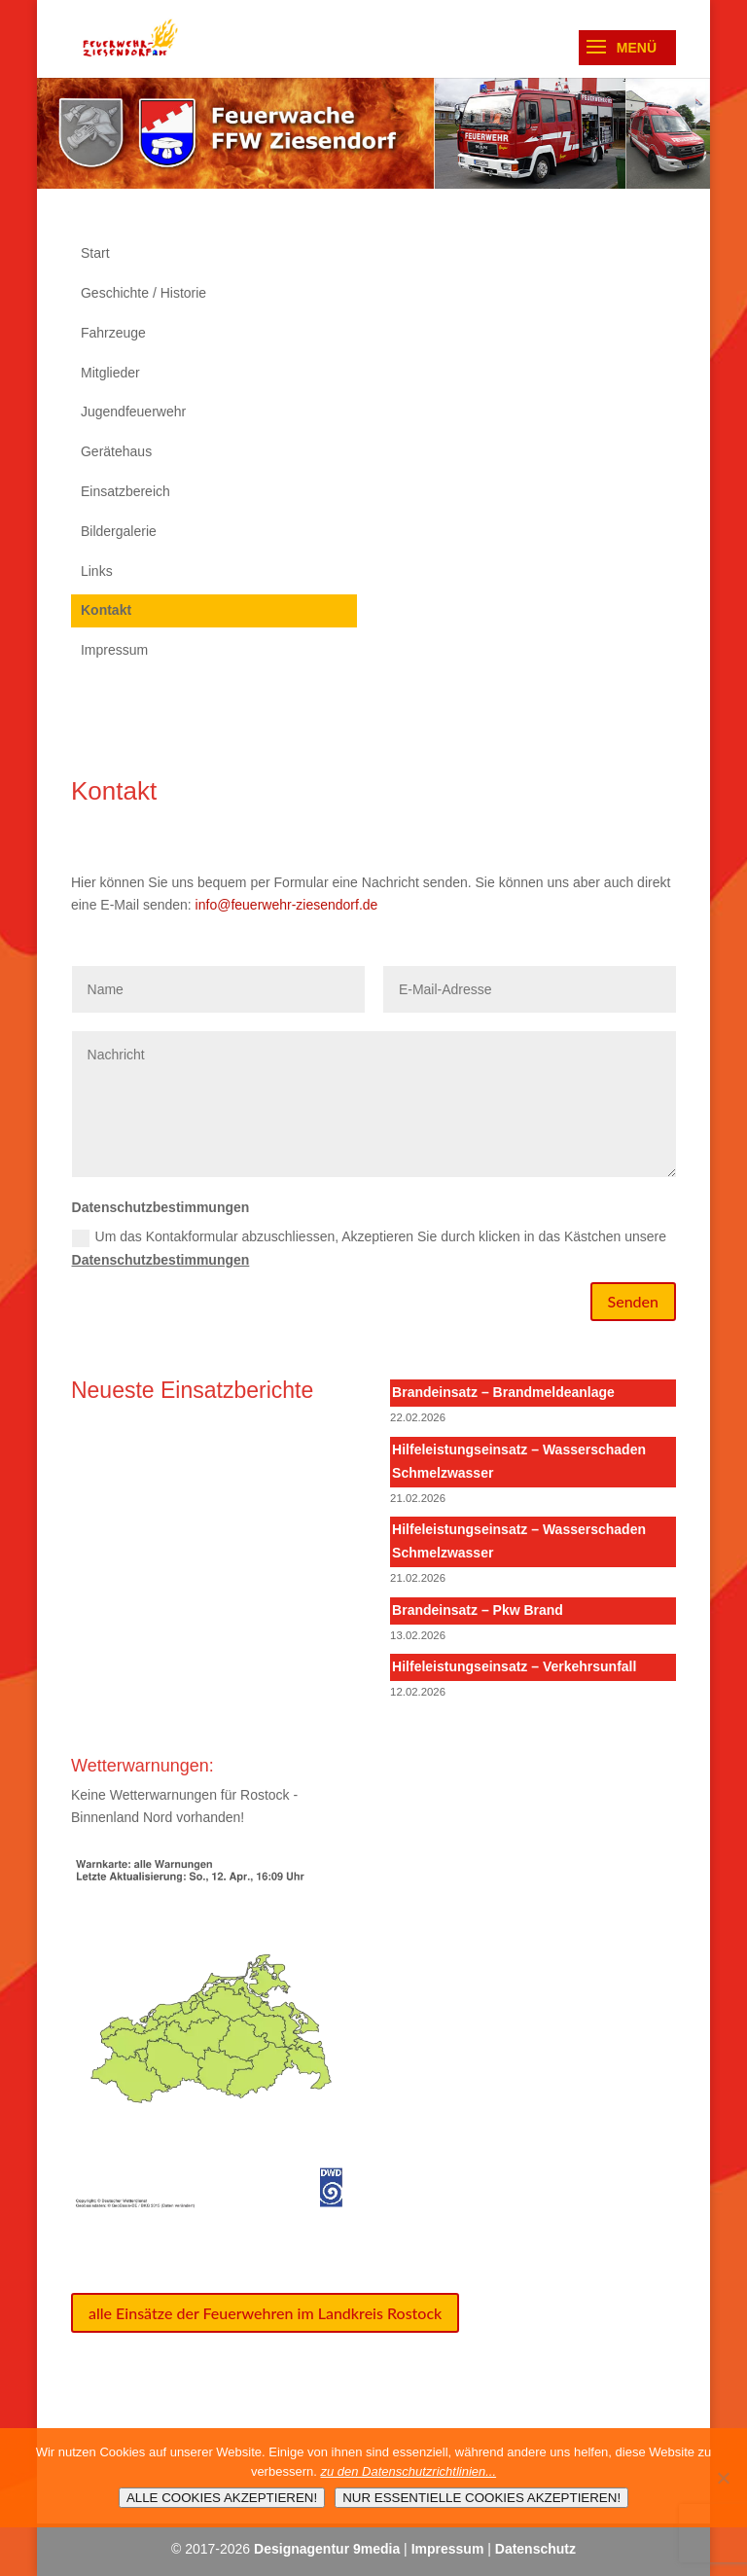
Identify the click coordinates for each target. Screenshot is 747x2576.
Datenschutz (535, 2549)
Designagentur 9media (327, 2549)
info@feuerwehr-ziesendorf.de (287, 904)
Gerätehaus (116, 451)
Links (97, 571)
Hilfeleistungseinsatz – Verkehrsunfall (514, 1666)
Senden (633, 1301)
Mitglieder (110, 372)
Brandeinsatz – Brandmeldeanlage (503, 1392)
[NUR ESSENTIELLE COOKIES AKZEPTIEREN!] (722, 2477)
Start (95, 253)
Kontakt (106, 610)
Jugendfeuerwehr (133, 411)
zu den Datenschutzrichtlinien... (408, 2471)
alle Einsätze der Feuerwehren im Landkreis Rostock (265, 2313)
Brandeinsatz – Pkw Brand (477, 1610)
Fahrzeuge (113, 332)
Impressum (114, 650)
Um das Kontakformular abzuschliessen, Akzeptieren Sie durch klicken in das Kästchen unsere (369, 1248)
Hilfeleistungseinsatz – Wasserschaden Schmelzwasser (519, 1461)
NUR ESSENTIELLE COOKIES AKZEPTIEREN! (481, 2497)
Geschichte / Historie (143, 293)
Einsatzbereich (125, 491)
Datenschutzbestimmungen (161, 1260)
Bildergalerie (119, 531)
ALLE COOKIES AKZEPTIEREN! (221, 2497)
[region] (373, 133)
